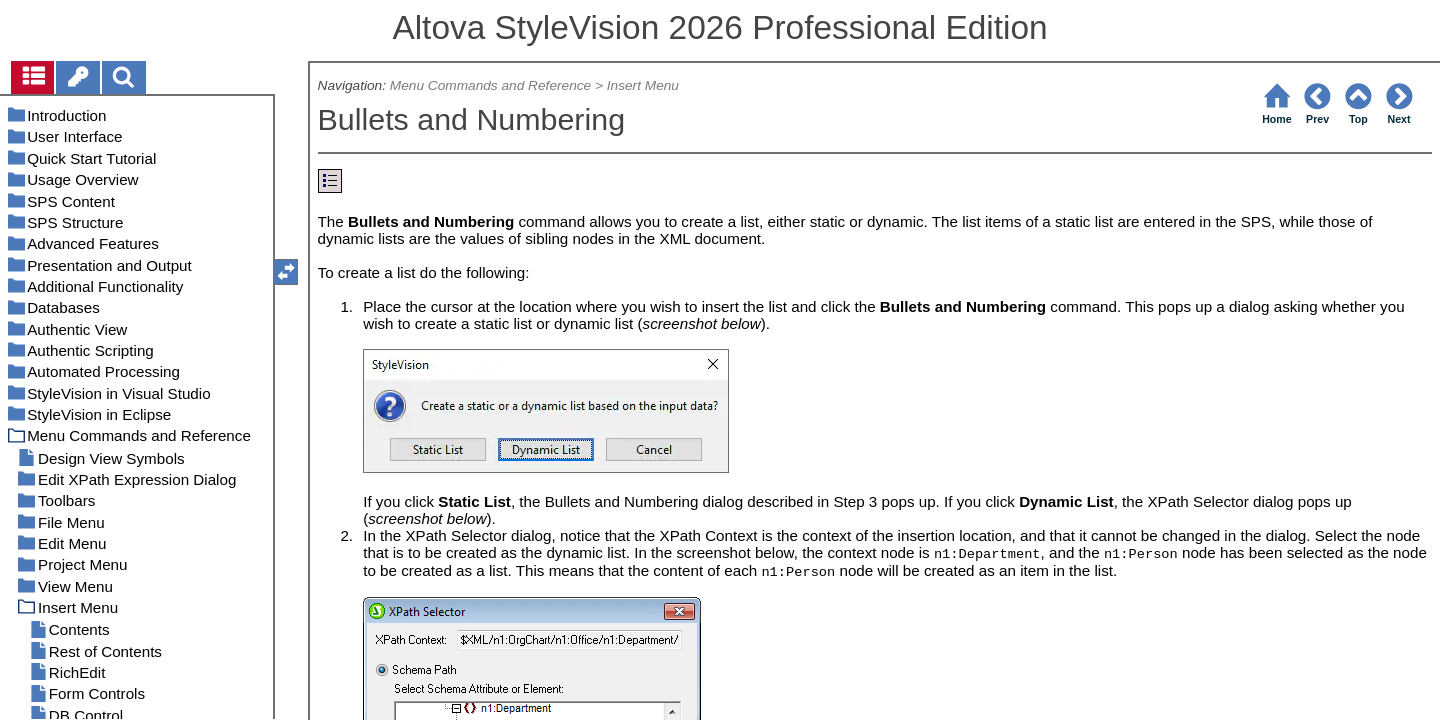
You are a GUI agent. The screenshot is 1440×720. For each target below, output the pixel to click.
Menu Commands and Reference (490, 85)
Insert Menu (643, 85)
